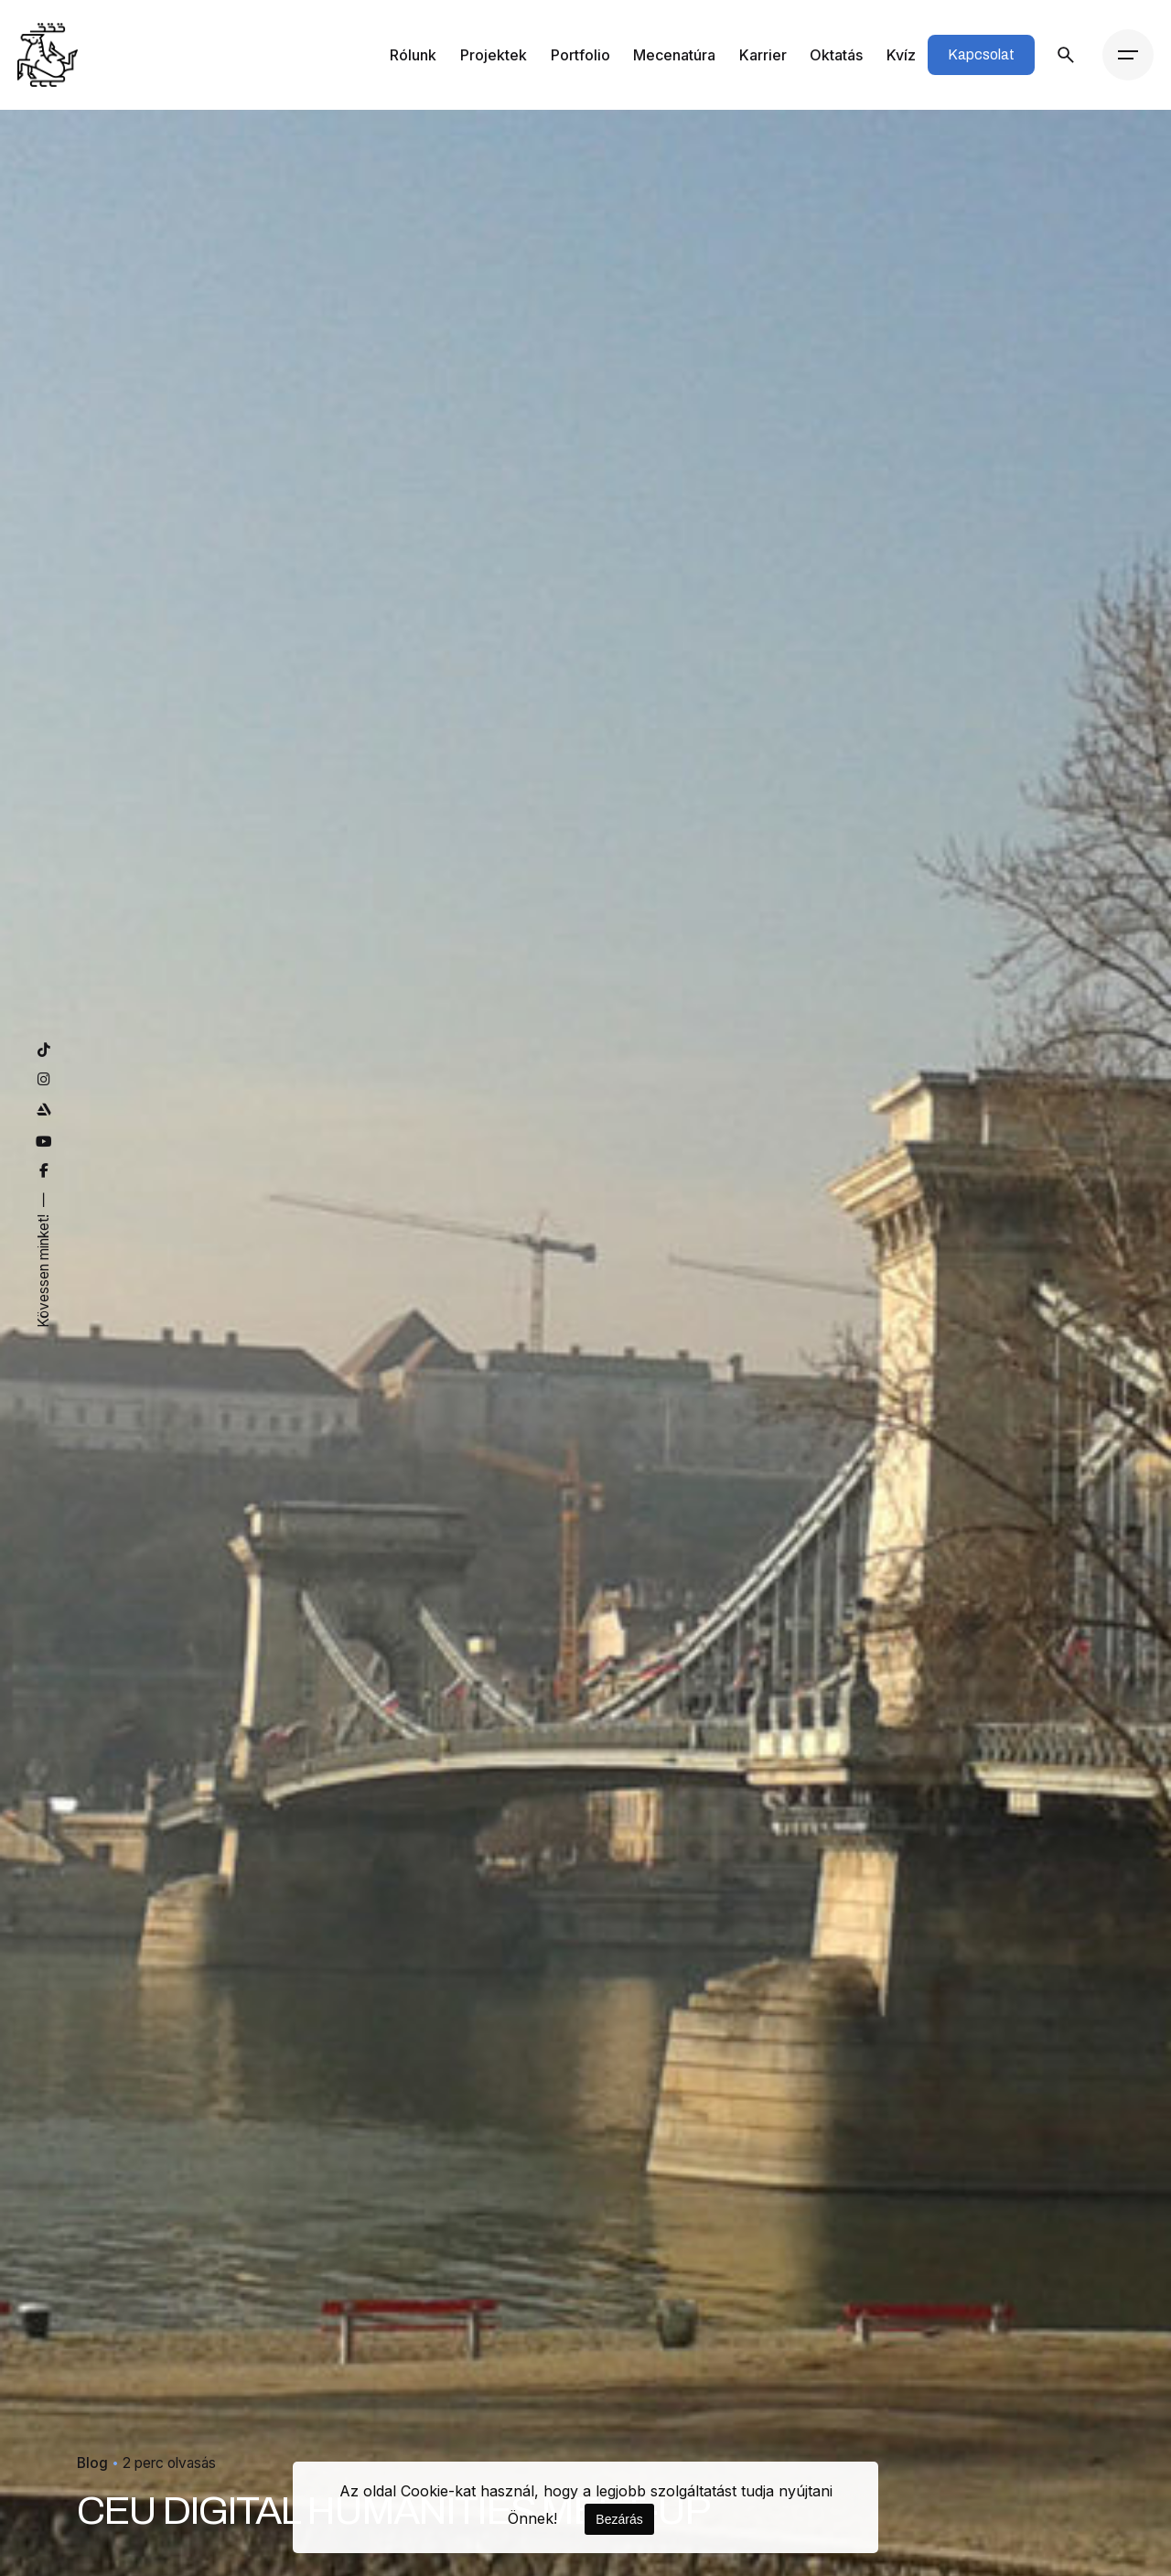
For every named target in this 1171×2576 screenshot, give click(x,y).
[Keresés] (1066, 55)
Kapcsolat (981, 54)
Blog (92, 2387)
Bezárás (619, 2519)
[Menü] (1128, 55)
